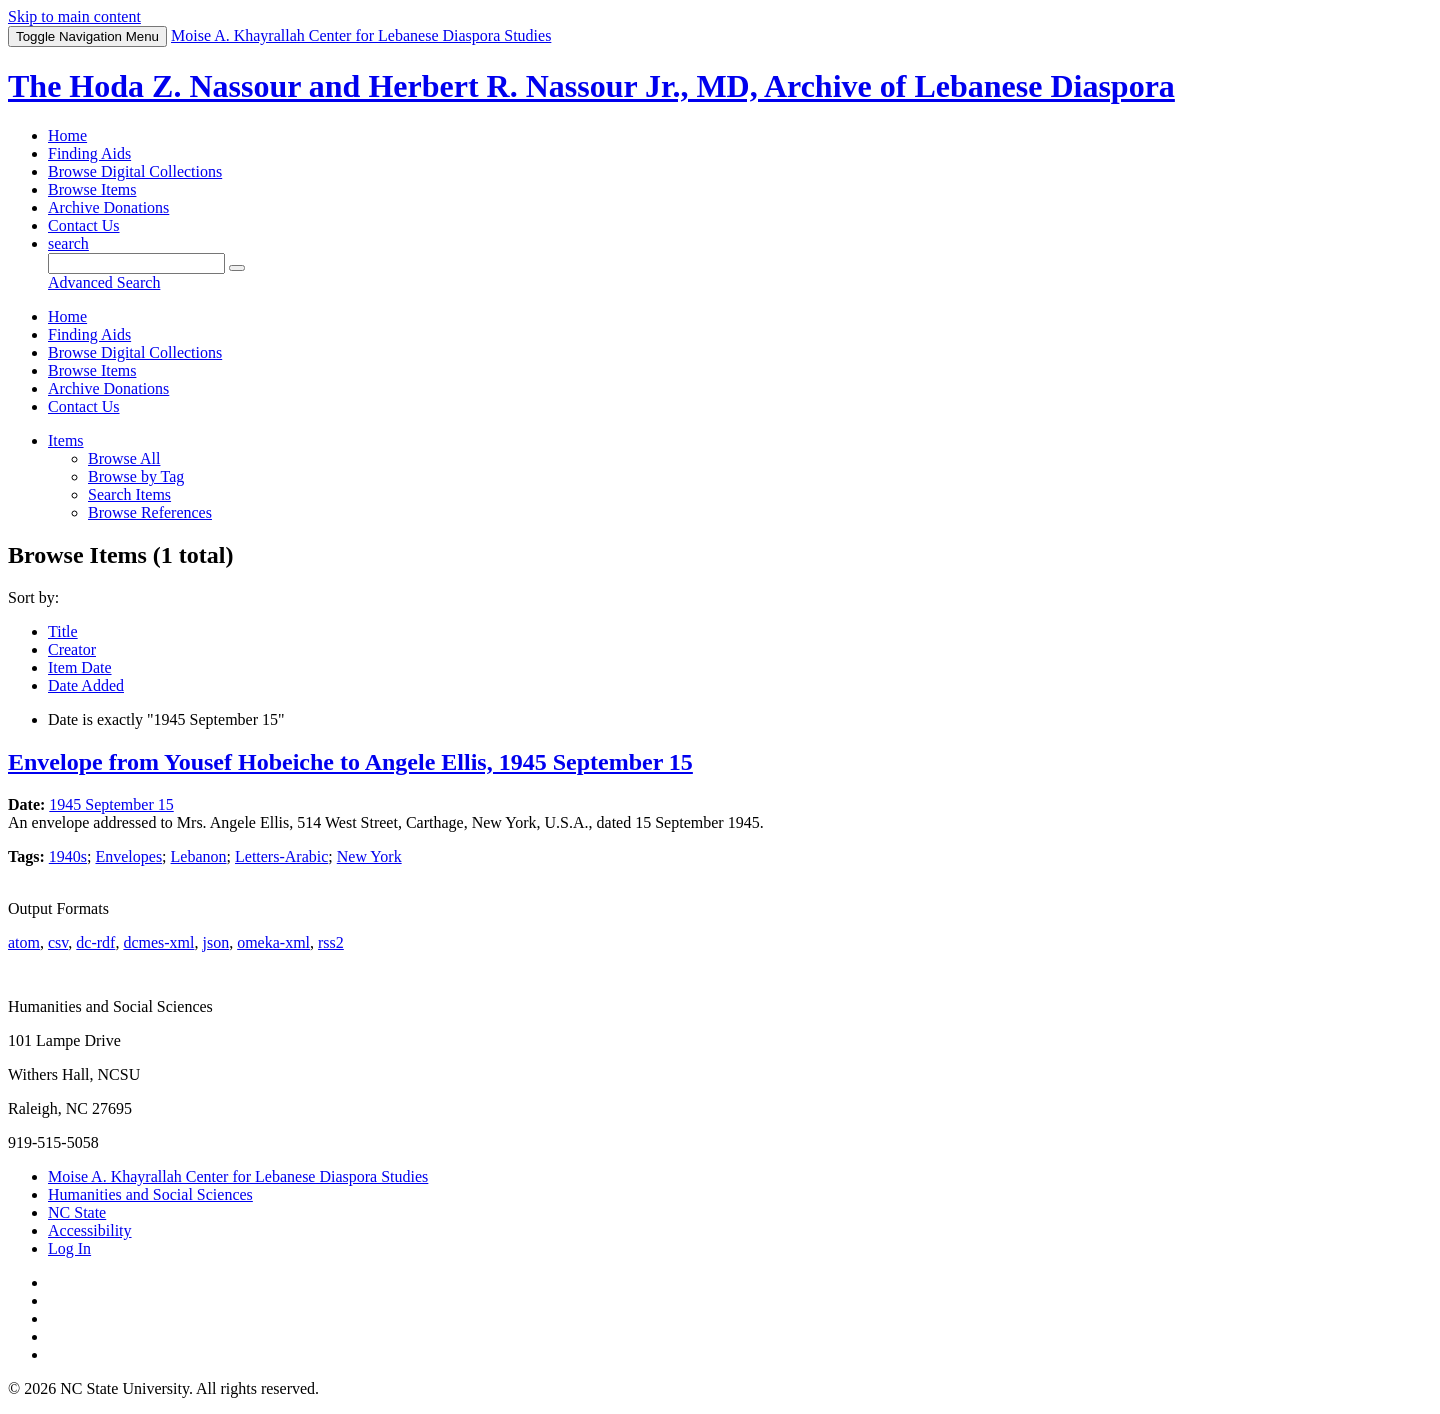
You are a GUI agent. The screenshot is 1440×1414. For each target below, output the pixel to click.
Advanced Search (104, 282)
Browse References (150, 512)
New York (369, 856)
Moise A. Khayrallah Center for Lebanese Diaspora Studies (238, 1176)
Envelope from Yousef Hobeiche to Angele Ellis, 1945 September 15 (350, 762)
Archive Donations (108, 207)
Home (67, 135)
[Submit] (237, 268)
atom (24, 942)
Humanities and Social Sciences (150, 1194)
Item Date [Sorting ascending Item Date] (80, 667)
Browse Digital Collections (135, 171)
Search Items (129, 494)
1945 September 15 (111, 804)
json (215, 942)
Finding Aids (89, 153)
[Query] (136, 263)
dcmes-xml (158, 942)
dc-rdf (95, 942)
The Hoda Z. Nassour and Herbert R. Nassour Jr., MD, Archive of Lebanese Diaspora (591, 86)
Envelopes (128, 856)
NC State (77, 1212)
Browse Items (92, 189)
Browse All (124, 458)
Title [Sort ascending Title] (63, 631)
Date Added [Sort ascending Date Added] (86, 685)
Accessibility (90, 1230)
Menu (87, 36)
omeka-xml (273, 942)
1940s (68, 856)
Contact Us (84, 225)
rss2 (331, 942)
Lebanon (199, 856)
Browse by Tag (136, 476)
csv (58, 942)
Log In (69, 1248)
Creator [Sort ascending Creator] (72, 649)
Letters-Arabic (281, 856)
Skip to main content (74, 16)
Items (66, 440)
